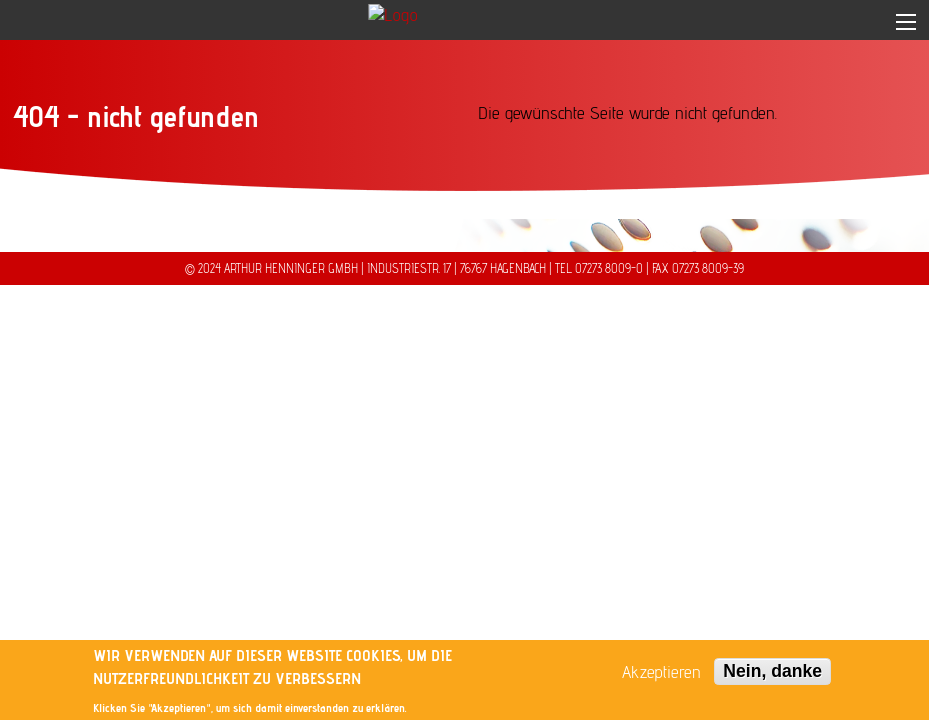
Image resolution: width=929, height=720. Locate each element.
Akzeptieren (661, 673)
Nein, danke (772, 672)
